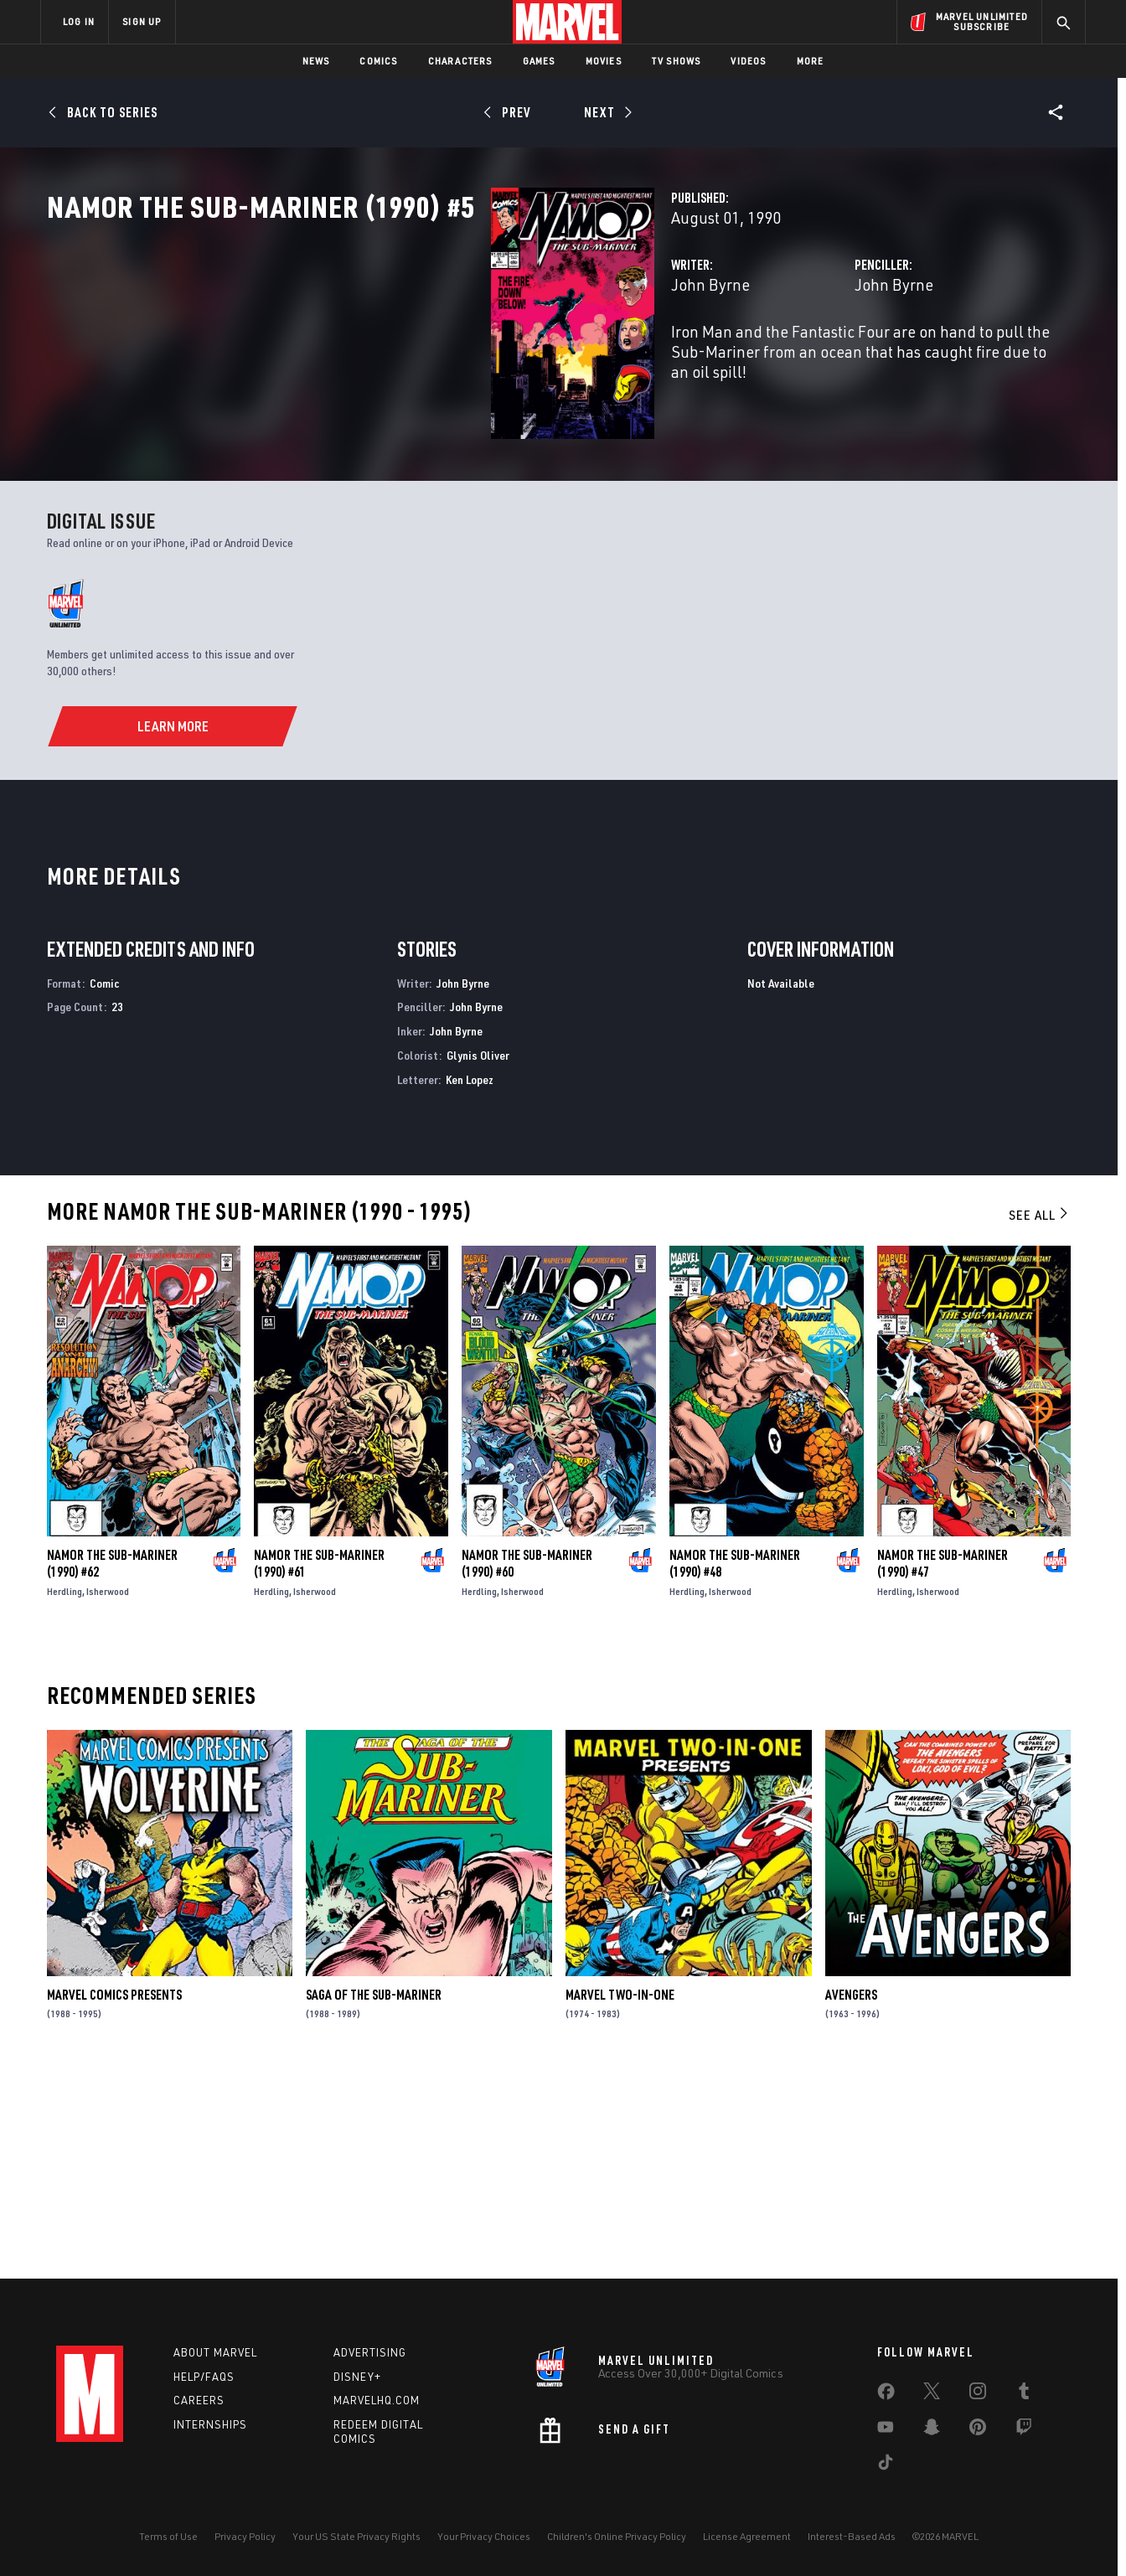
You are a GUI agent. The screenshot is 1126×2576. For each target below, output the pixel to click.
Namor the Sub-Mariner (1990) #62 (112, 1762)
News (316, 60)
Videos (748, 60)
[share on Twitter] (931, 2394)
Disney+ (357, 2376)
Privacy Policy (245, 2536)
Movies (604, 60)
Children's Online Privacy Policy (616, 2536)
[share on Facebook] (886, 2395)
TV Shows (676, 60)
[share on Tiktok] (885, 2465)
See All (1040, 1414)
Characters (460, 60)
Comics (378, 60)
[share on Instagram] (977, 2394)
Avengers (851, 2194)
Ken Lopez (469, 1279)
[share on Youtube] (885, 2430)
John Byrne (399, 358)
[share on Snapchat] (931, 2430)
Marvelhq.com (376, 2400)
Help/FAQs (204, 2376)
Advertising (369, 2352)
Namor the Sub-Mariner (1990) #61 (319, 1762)
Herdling (64, 1790)
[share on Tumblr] (1023, 2394)
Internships (210, 2424)
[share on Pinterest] (977, 2430)
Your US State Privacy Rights (356, 2536)
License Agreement (747, 2536)
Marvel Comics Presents (114, 2194)
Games (539, 60)
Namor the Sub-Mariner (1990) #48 (734, 1762)
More (810, 60)
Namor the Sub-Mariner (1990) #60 (527, 1762)
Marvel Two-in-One (620, 2194)
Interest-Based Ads (852, 2536)
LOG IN (79, 21)
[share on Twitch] (1023, 2430)
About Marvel (215, 2352)
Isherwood (107, 1790)
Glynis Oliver (478, 1254)
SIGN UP (141, 21)
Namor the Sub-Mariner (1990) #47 (942, 1763)
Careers (199, 2400)
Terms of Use (168, 2536)
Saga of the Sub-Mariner (374, 2194)
